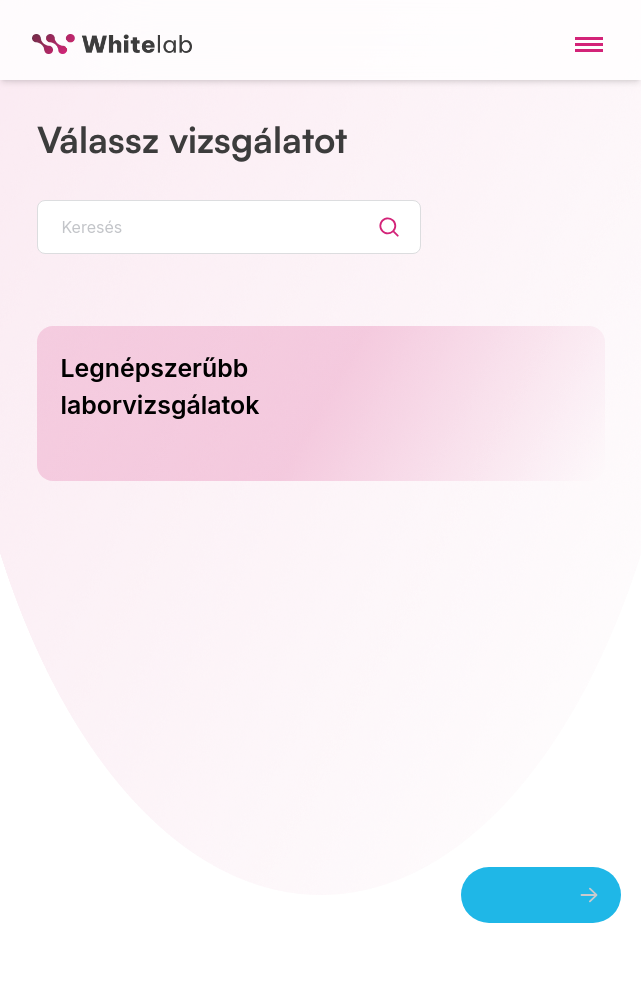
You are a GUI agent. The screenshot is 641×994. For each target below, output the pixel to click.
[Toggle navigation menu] (589, 44)
